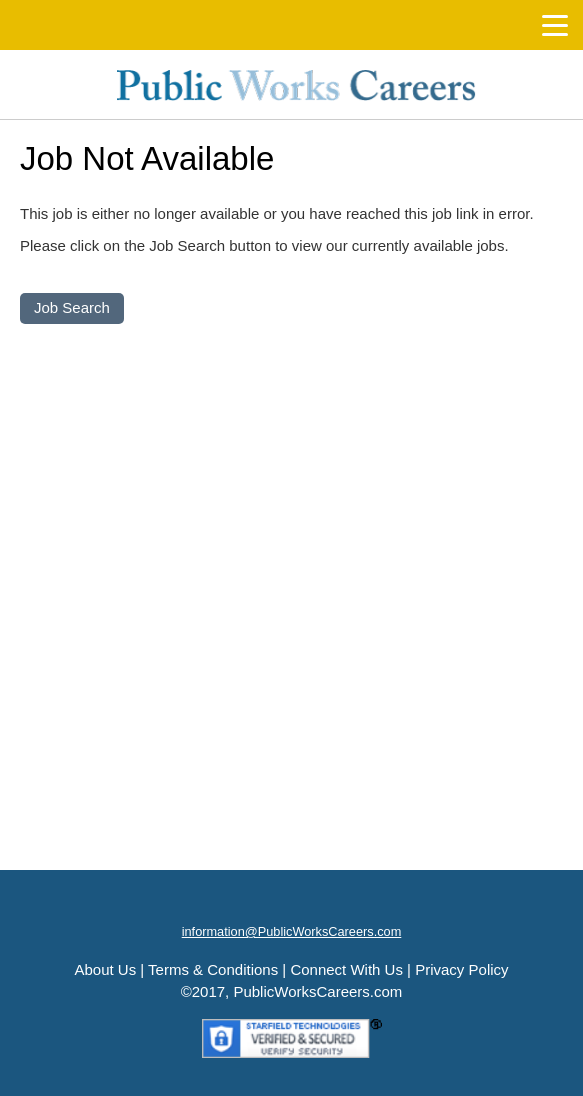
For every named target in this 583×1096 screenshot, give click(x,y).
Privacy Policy (461, 969)
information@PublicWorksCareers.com (292, 931)
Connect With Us (346, 969)
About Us (105, 969)
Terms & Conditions (213, 969)
